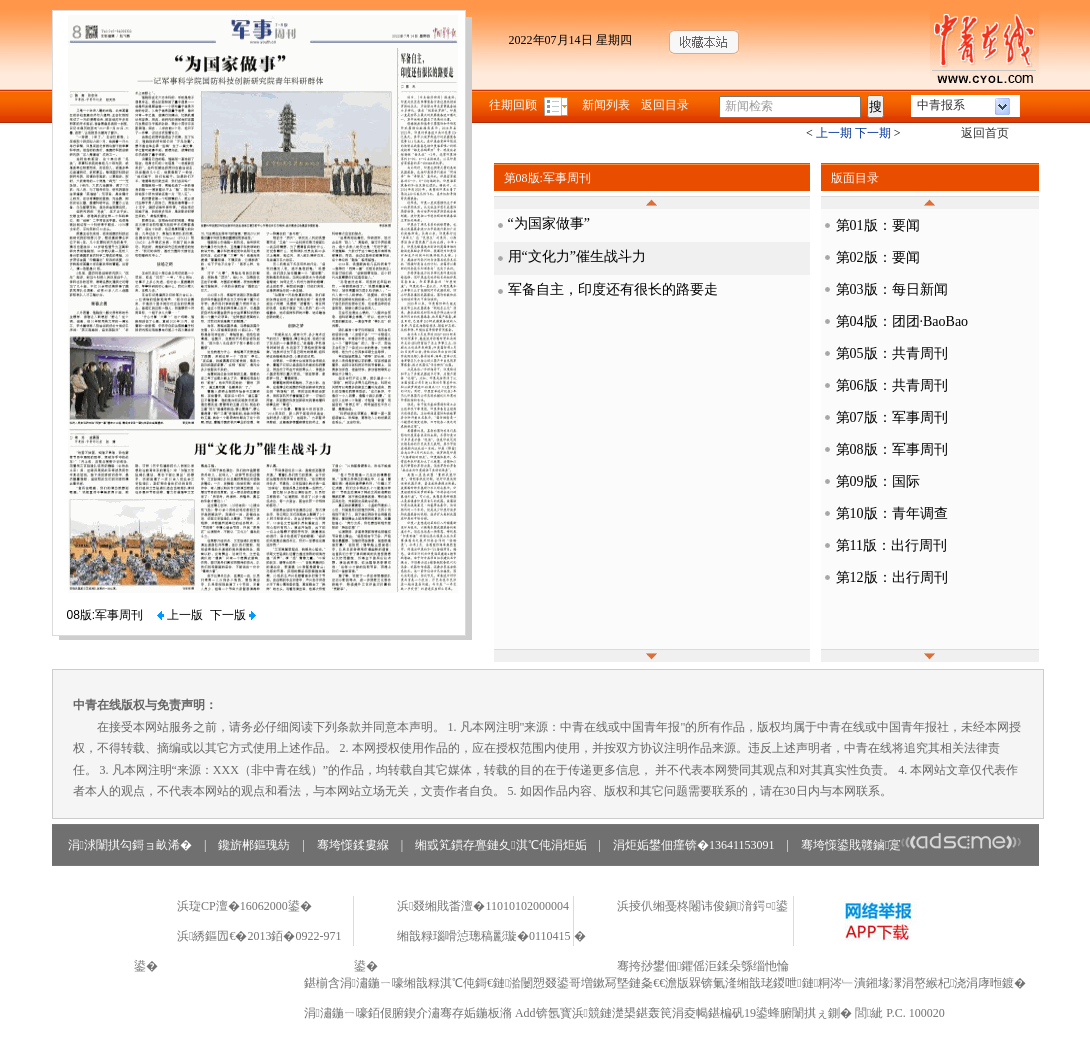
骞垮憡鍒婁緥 (353, 845)
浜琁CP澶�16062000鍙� (244, 906)
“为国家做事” (549, 223)
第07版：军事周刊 (892, 417)
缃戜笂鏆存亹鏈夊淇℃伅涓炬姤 (500, 845)
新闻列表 (606, 105)
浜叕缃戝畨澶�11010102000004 (483, 906)
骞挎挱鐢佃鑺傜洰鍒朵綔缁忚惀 (703, 966)
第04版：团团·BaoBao (902, 321)
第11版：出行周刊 (891, 545)
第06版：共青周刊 (892, 385)
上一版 (180, 615)
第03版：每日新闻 (892, 289)
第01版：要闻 (878, 225)
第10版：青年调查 (892, 513)
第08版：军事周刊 (892, 449)
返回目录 (665, 105)
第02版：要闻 (878, 257)
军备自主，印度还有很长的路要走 (613, 289)
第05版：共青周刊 (892, 353)
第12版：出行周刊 (892, 577)
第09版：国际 (878, 481)
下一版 (233, 615)
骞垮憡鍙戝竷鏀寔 (911, 845)
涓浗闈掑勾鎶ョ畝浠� (130, 845)
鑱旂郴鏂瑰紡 (254, 845)
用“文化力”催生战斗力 (577, 256)
